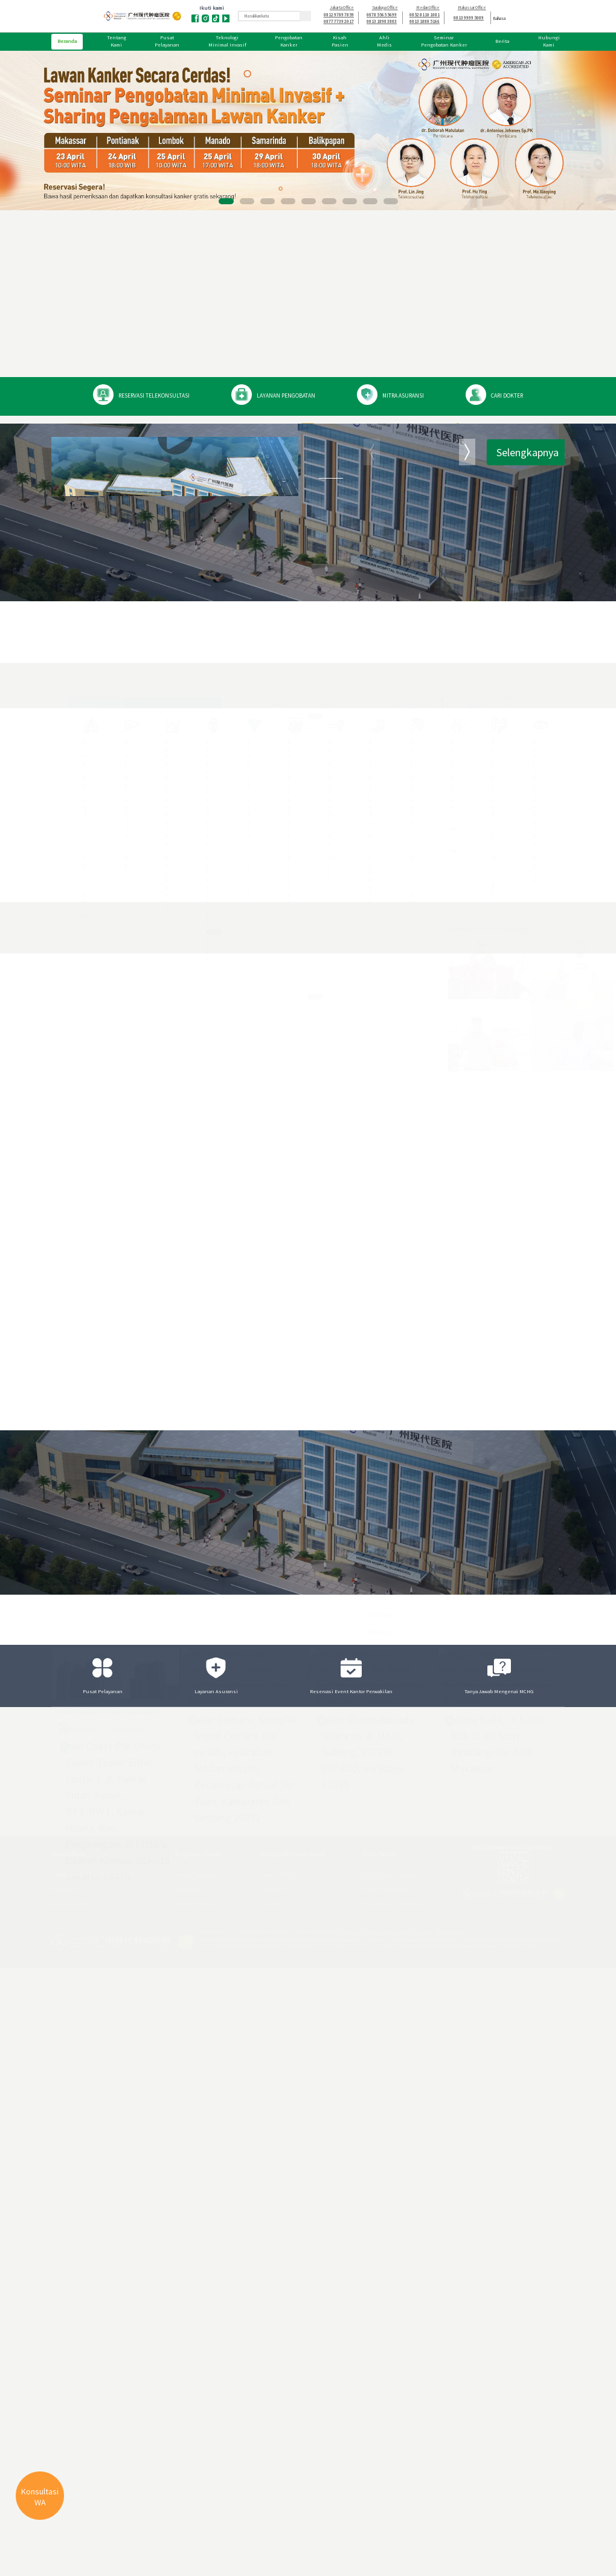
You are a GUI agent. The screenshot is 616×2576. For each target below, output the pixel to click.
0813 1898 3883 (382, 21)
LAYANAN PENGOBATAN (283, 395)
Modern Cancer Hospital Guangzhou (388, 586)
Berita (502, 41)
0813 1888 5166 (424, 21)
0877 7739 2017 (339, 21)
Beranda (67, 41)
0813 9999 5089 (469, 18)
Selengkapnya (527, 675)
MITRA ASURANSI (401, 395)
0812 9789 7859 (339, 15)
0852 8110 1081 (424, 15)
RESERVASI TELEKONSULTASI (149, 395)
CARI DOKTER (506, 395)
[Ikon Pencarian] (305, 16)
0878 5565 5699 (382, 15)
